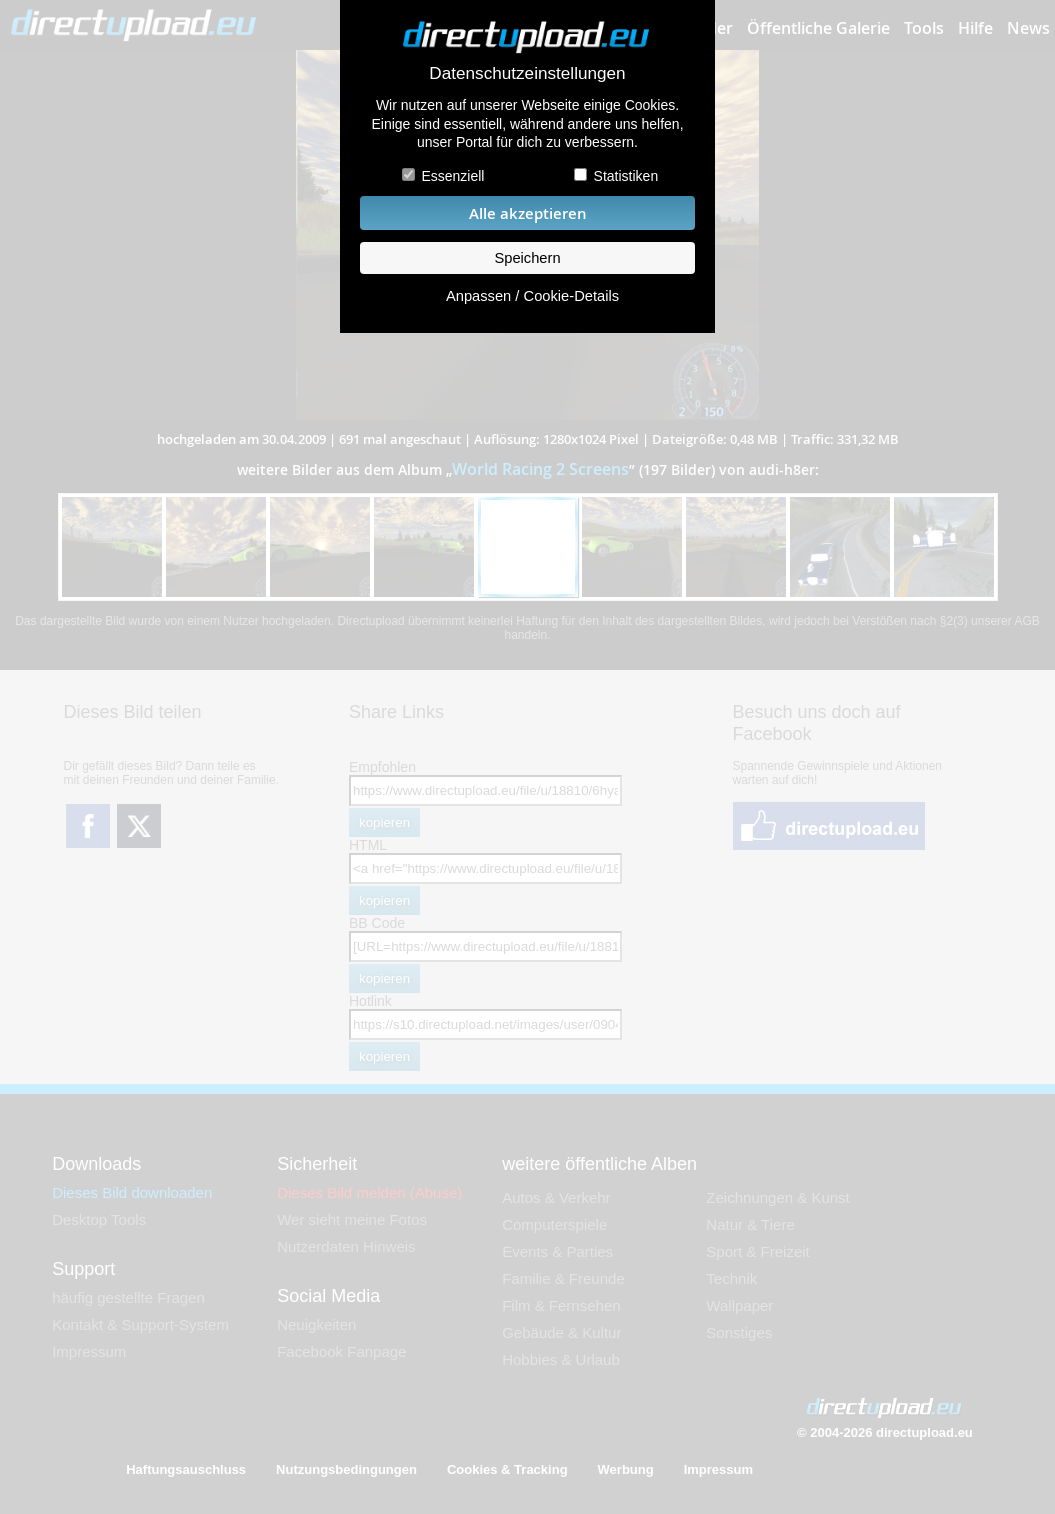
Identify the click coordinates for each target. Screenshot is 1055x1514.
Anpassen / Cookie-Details (532, 296)
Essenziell (452, 176)
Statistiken (626, 176)
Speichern (527, 258)
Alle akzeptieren (528, 213)
